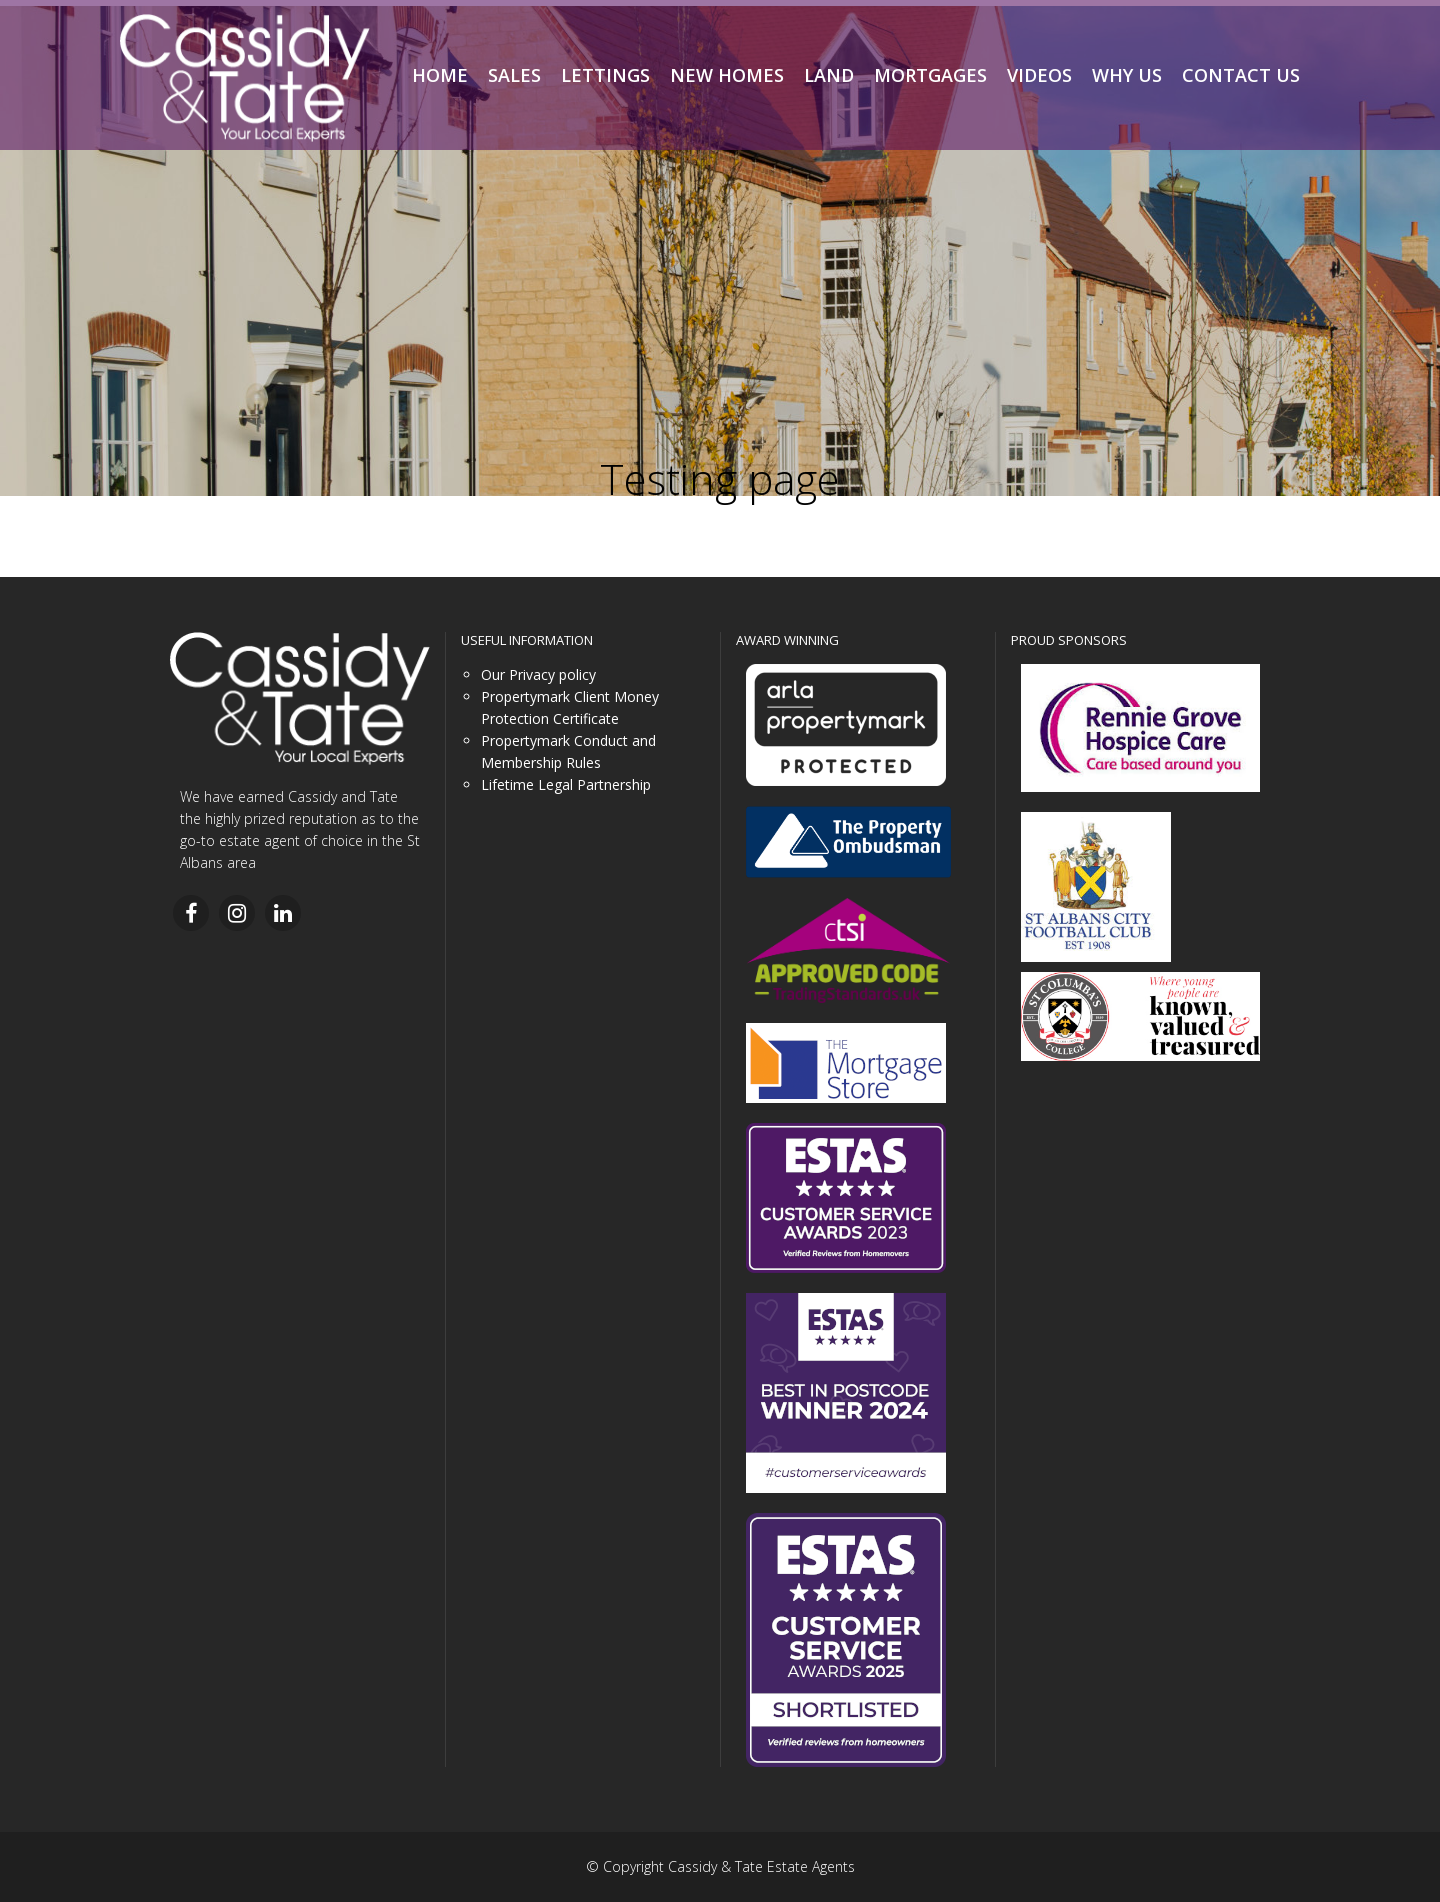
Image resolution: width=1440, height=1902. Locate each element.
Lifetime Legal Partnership (566, 784)
